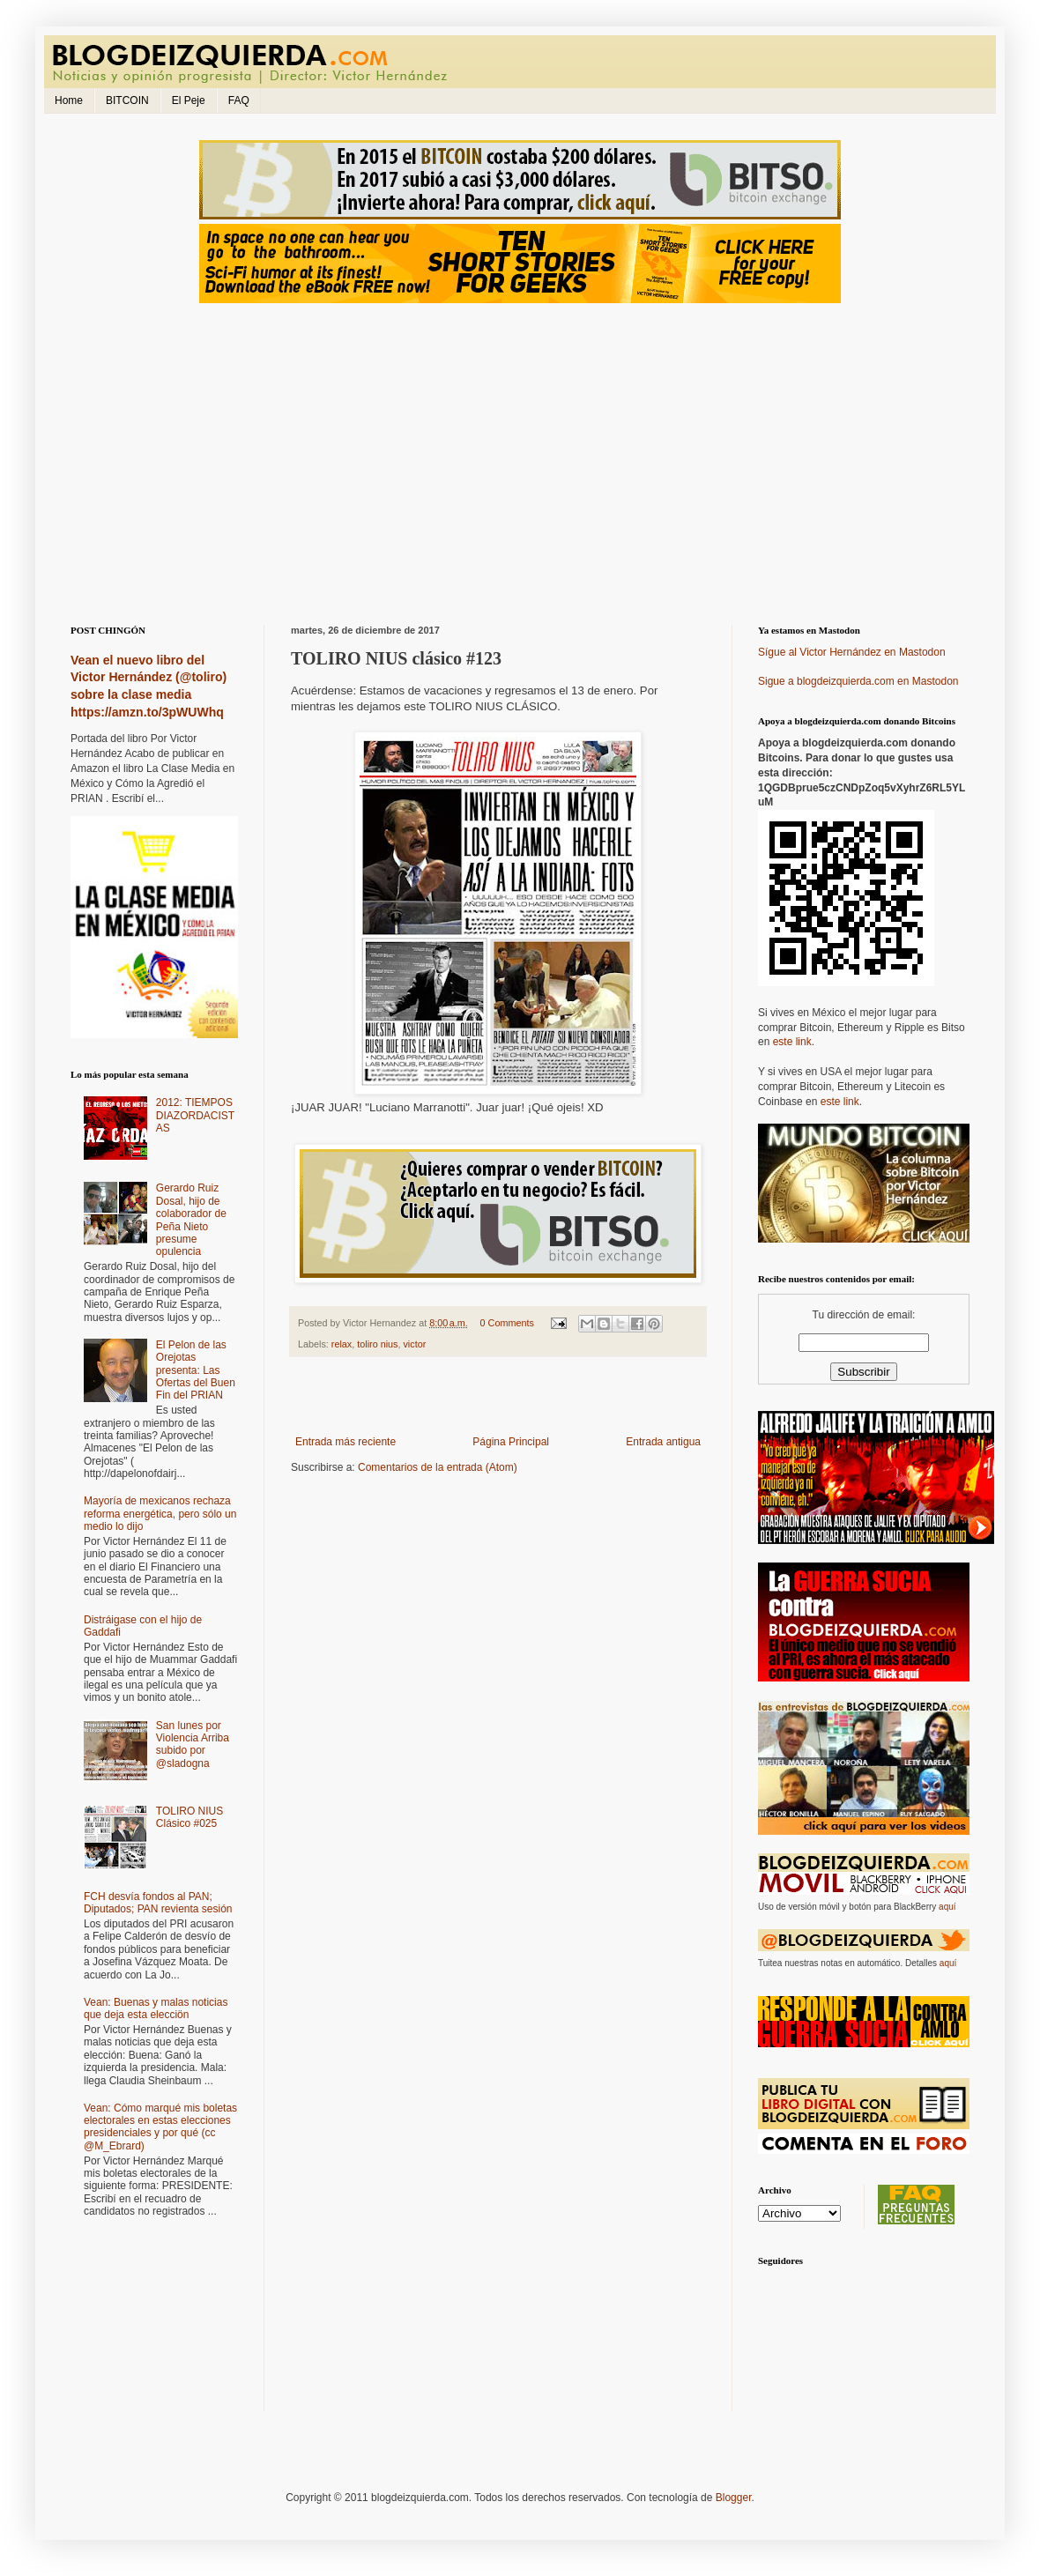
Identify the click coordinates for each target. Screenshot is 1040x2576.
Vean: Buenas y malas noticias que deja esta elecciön (155, 2008)
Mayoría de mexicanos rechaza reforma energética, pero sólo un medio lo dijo (160, 1514)
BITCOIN (127, 100)
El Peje (188, 100)
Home (69, 100)
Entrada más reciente (345, 1442)
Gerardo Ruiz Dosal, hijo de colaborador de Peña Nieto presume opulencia (191, 1220)
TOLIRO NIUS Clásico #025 (189, 1817)
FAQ (238, 100)
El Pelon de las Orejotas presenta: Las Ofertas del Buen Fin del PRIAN (195, 1370)
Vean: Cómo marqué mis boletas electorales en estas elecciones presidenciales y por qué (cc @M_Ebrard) (160, 2127)
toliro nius (377, 1344)
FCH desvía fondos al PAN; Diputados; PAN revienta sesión (158, 1902)
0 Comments (507, 1323)
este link (792, 1042)
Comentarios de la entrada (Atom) (437, 1467)
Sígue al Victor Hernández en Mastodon (852, 652)
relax (341, 1344)
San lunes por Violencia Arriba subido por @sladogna (192, 1744)
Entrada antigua (663, 1442)
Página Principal (510, 1442)
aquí (947, 1907)
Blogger (734, 2497)
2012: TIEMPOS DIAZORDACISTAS (195, 1115)
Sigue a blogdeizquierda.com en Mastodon (858, 681)
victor (414, 1344)
